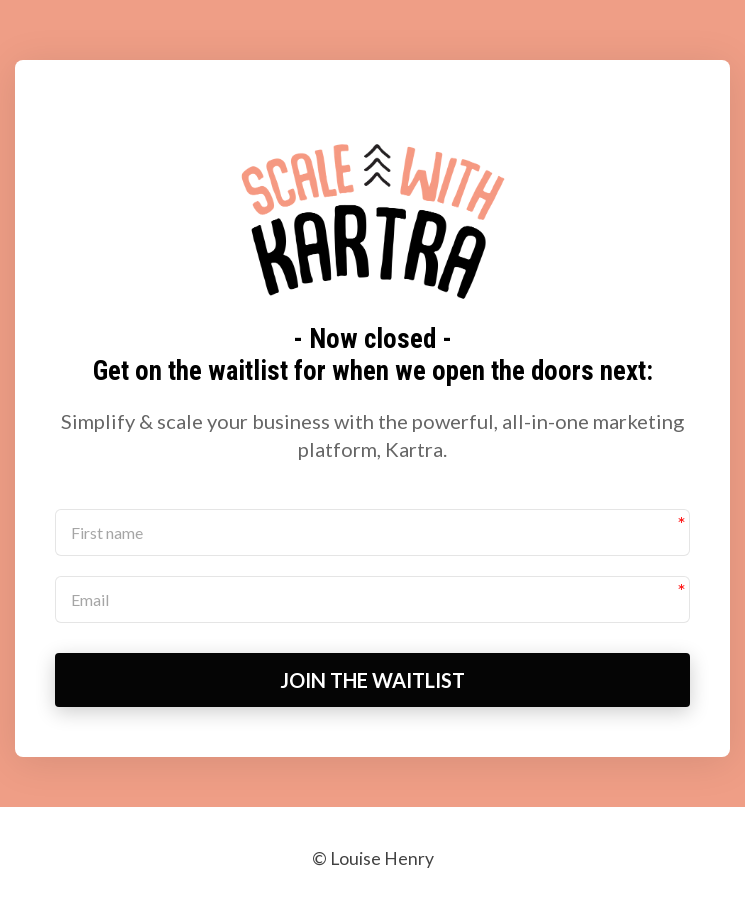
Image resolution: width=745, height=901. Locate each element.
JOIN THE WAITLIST (372, 680)
